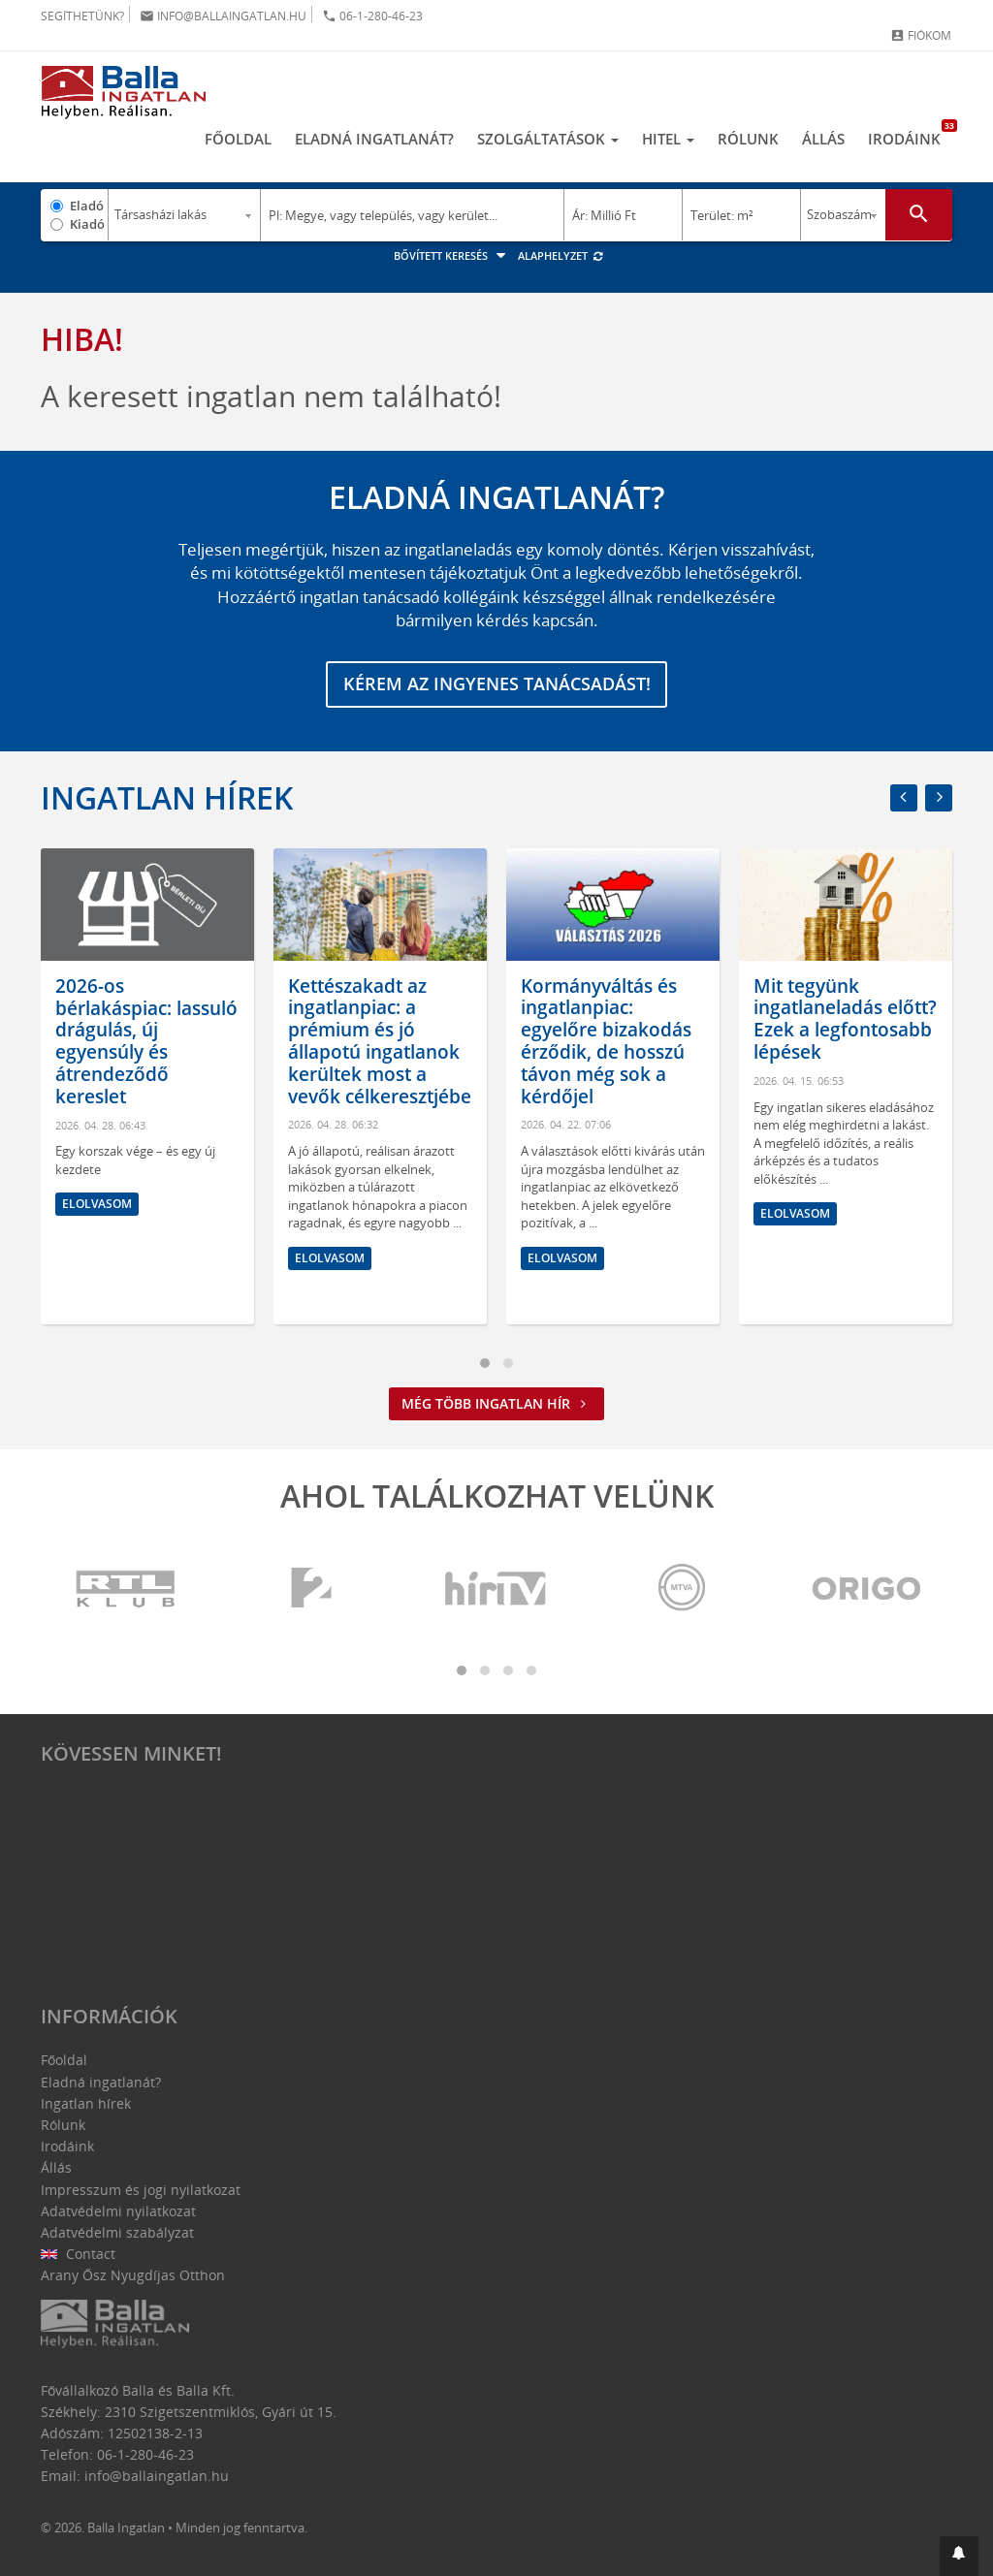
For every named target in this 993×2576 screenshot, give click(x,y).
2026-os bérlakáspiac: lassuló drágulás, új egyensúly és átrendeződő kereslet (146, 1041)
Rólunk (748, 138)
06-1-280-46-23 (372, 16)
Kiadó (87, 224)
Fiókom (920, 35)
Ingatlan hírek (167, 797)
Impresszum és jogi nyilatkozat (140, 2189)
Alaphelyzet (561, 255)
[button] (959, 2556)
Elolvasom (97, 1204)
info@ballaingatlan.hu (223, 16)
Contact (78, 2253)
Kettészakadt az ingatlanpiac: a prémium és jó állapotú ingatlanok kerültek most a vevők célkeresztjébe (379, 1041)
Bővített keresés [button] (452, 255)
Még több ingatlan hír (496, 1404)
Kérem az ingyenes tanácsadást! (497, 684)
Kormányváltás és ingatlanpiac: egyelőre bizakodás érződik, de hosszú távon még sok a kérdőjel (606, 1041)
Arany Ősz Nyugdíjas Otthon (133, 2276)
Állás (823, 138)
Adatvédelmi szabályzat (117, 2232)
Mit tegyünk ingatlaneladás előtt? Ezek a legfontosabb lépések (845, 1019)
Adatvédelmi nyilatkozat (118, 2211)
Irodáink (910, 133)
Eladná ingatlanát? (374, 138)
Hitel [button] (668, 138)
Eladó (87, 205)
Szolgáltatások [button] (548, 138)
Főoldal (238, 138)
